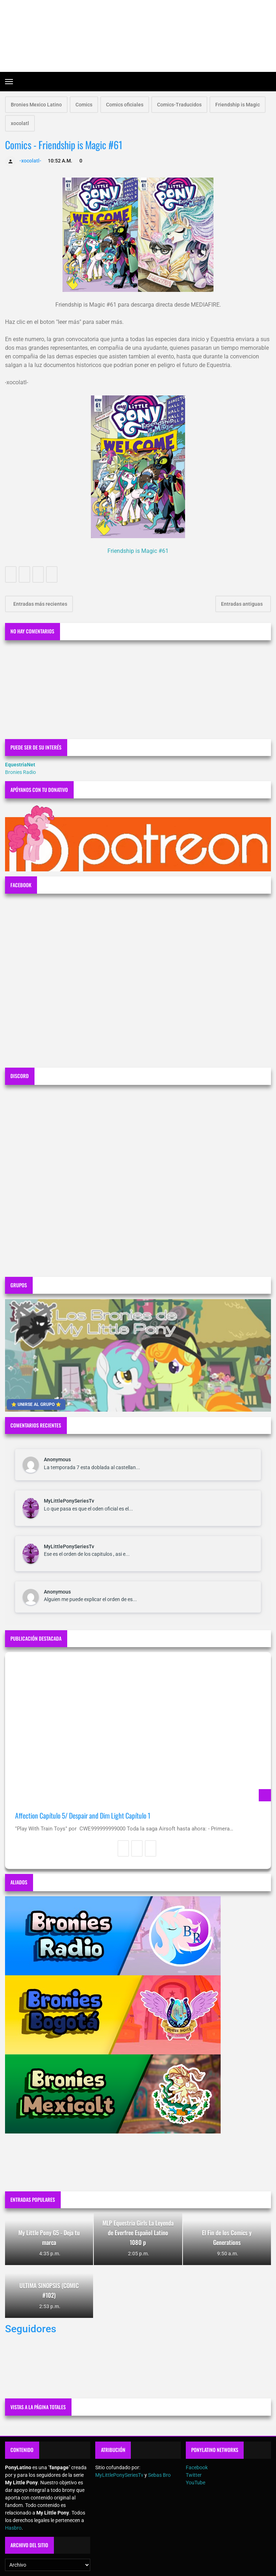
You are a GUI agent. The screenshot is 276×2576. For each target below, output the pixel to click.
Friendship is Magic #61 (138, 550)
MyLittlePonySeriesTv (69, 1501)
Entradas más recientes (39, 604)
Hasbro (13, 2528)
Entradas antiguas (242, 604)
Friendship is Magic (237, 104)
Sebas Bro (159, 2475)
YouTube (195, 2482)
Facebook (197, 2467)
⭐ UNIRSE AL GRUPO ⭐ (36, 1404)
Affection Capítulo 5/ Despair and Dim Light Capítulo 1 (82, 1815)
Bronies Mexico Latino (36, 104)
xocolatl (20, 123)
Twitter (194, 2475)
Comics (83, 104)
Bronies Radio (20, 772)
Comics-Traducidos (179, 104)
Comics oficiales (124, 104)
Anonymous (57, 1459)
